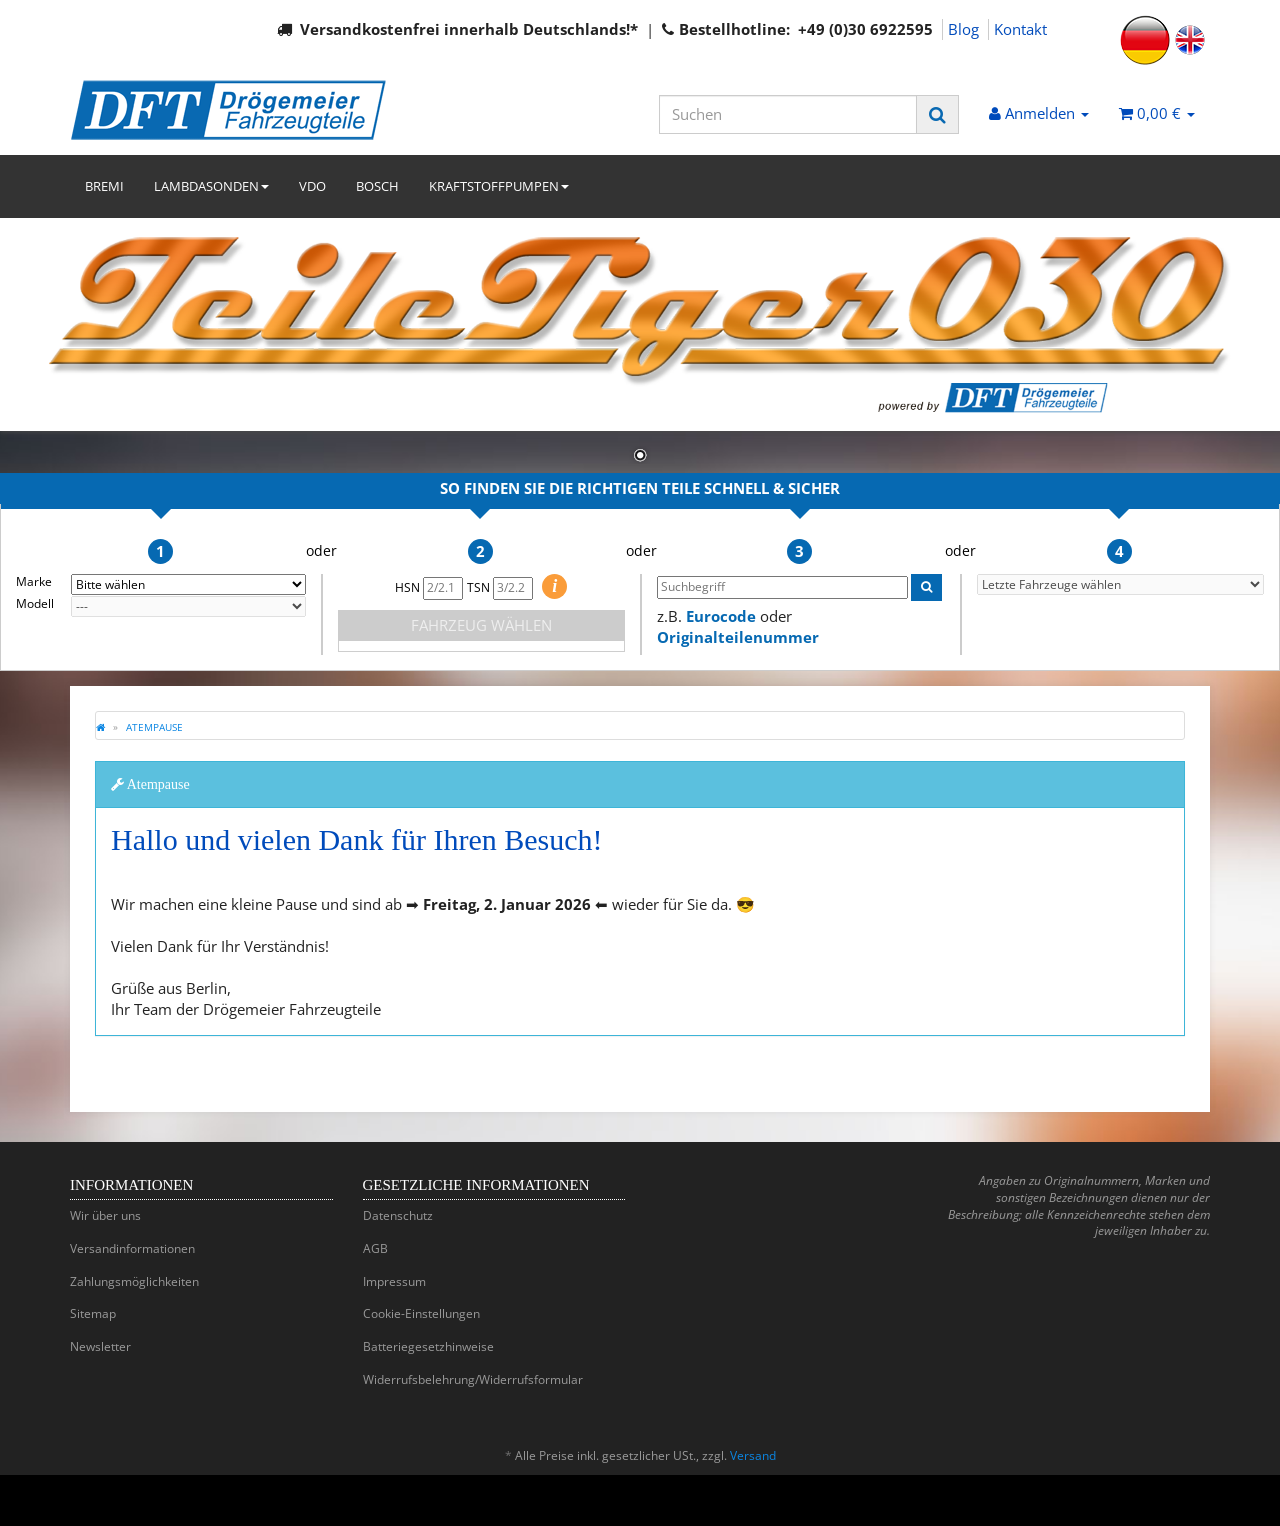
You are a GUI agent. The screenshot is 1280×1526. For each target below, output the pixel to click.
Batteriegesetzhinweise (428, 1346)
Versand (753, 1455)
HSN (429, 587)
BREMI (104, 186)
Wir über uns (105, 1215)
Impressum (394, 1281)
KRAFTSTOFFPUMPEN (499, 186)
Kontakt (1020, 29)
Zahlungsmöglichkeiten (134, 1281)
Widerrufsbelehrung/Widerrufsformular (473, 1379)
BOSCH (377, 186)
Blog (963, 29)
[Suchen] (788, 114)
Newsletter (100, 1346)
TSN (500, 587)
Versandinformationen (132, 1248)
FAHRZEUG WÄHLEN (481, 625)
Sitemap (93, 1313)
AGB (375, 1248)
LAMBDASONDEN (211, 186)
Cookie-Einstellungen (421, 1313)
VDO (312, 186)
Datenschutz (398, 1215)
